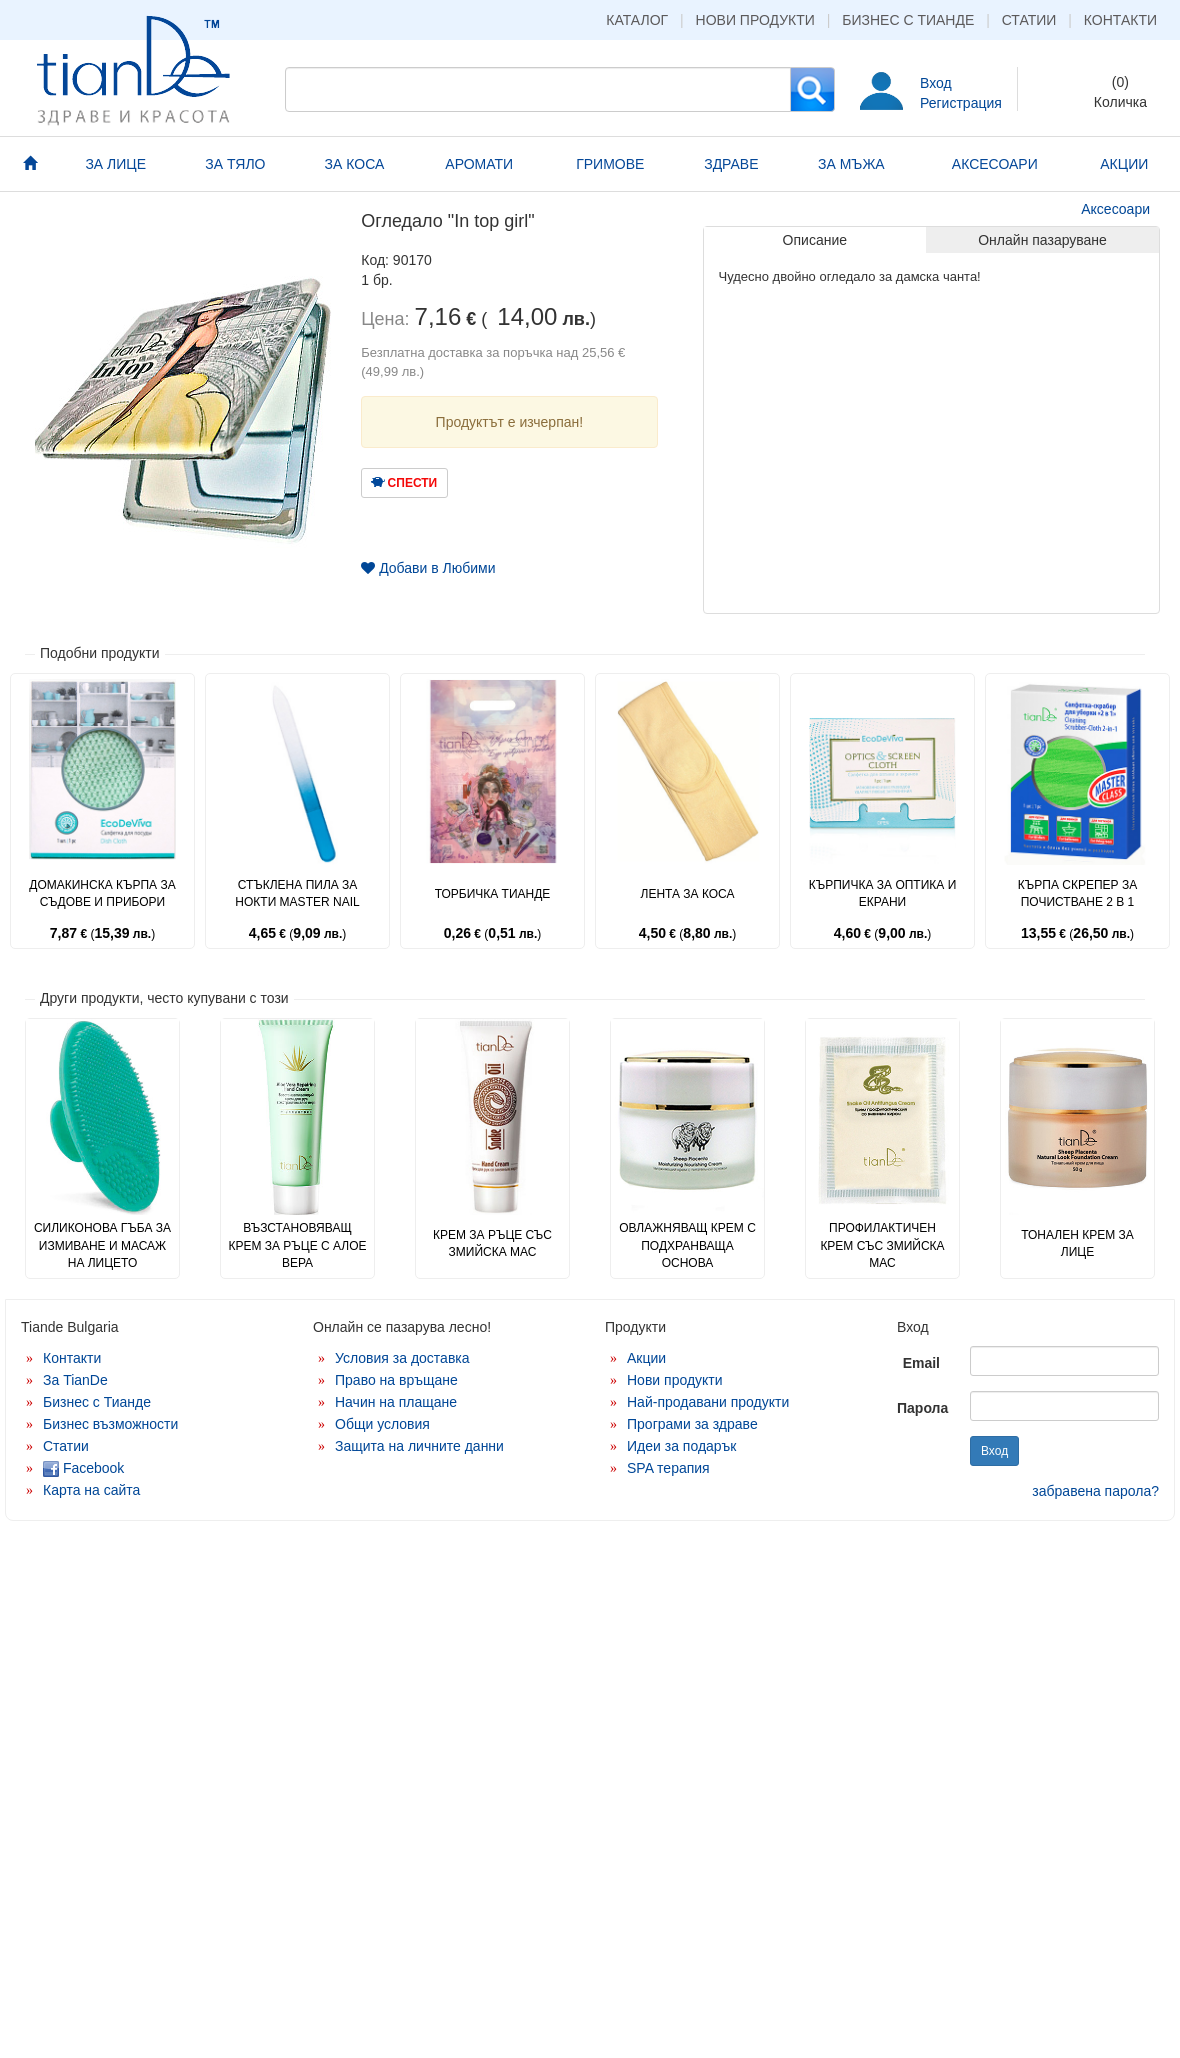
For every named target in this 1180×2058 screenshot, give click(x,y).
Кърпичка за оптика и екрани (883, 893)
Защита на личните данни (419, 1446)
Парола (922, 1408)
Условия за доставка (402, 1358)
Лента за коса (688, 894)
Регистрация (961, 103)
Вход (936, 83)
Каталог (637, 20)
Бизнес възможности (110, 1424)
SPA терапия (668, 1468)
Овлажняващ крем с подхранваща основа (687, 1245)
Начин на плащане (396, 1402)
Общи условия (382, 1424)
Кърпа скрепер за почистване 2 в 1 (1077, 893)
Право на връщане (396, 1380)
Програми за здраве (692, 1424)
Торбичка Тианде (493, 894)
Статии (1029, 20)
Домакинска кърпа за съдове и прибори (102, 893)
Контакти (1120, 20)
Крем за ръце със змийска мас (492, 1243)
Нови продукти (755, 20)
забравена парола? (1095, 1491)
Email (921, 1363)
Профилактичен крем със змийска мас (882, 1245)
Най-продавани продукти (708, 1402)
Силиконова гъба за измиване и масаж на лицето (102, 1245)
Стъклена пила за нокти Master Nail (297, 893)
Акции (646, 1358)
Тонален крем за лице (1077, 1243)
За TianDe (75, 1380)
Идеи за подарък (682, 1446)
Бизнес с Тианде (908, 20)
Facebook (83, 1468)
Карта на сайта (91, 1490)
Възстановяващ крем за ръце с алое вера (297, 1245)
